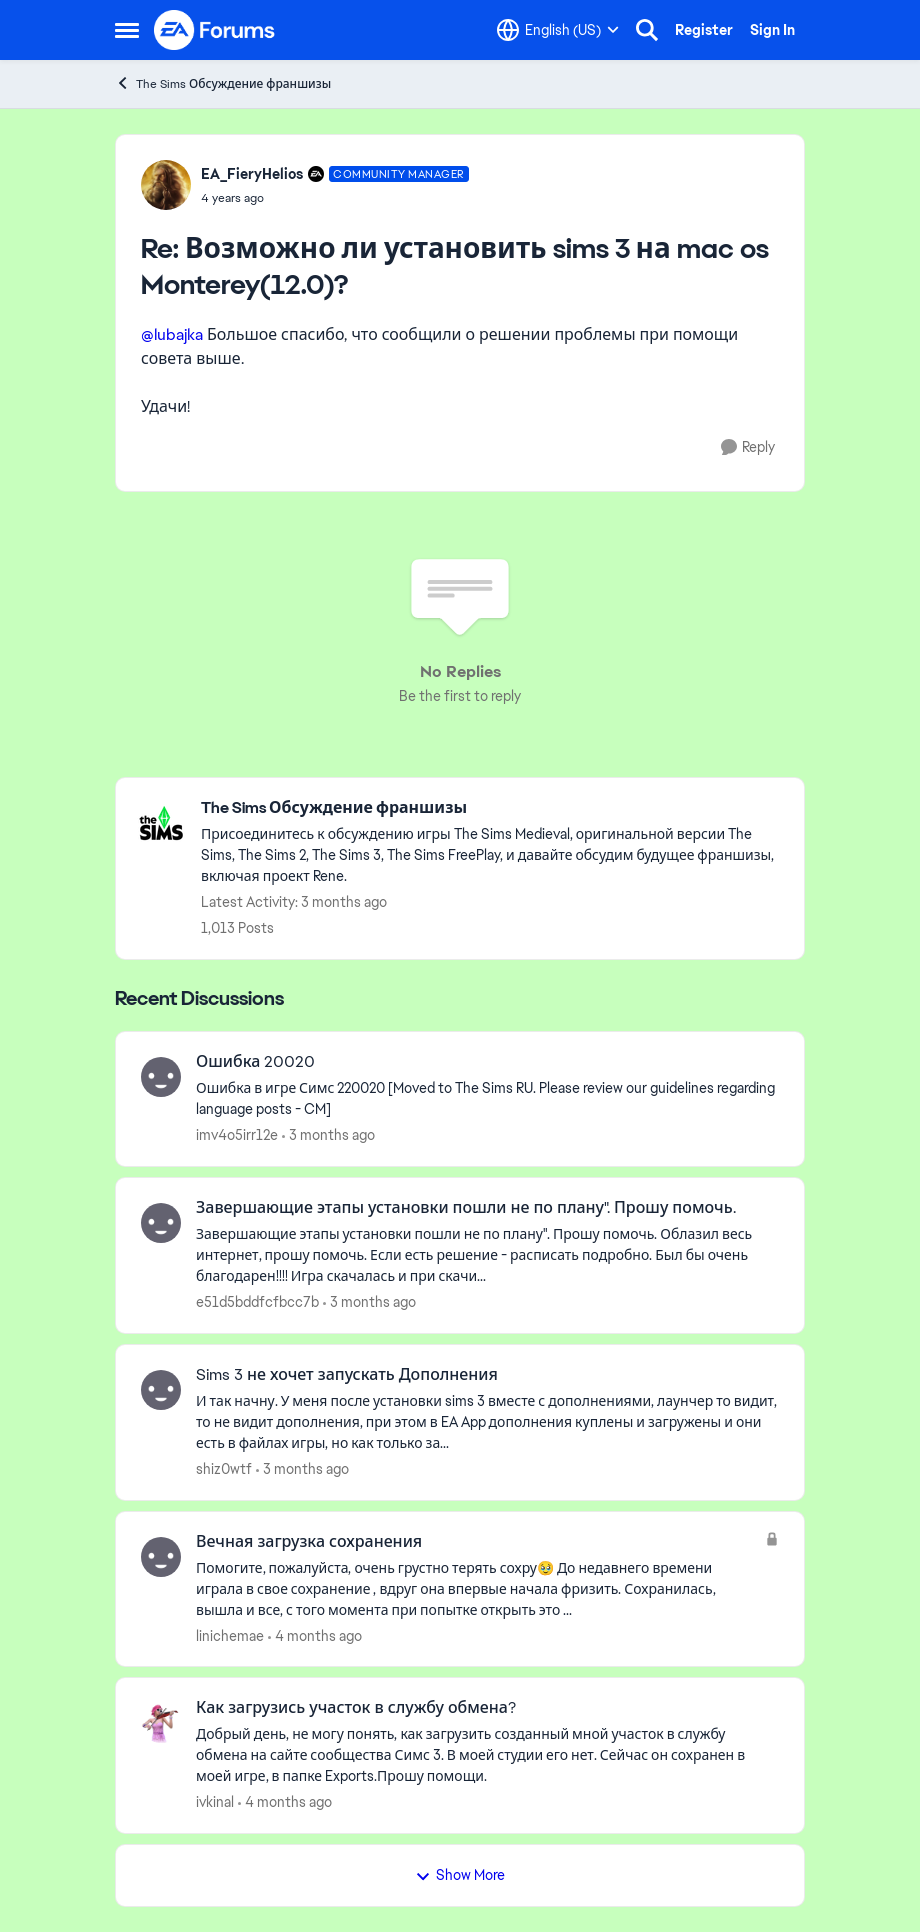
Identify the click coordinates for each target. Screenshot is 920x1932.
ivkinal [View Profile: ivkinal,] (215, 1802)
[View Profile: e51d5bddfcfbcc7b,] (161, 1223)
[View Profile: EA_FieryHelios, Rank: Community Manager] (166, 185)
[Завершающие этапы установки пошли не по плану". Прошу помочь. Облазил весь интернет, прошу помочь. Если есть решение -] (487, 1255)
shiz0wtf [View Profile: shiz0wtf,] (224, 1469)
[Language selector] (558, 30)
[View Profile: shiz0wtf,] (161, 1390)
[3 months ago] (328, 1135)
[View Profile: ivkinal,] (161, 1723)
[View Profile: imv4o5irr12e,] (161, 1077)
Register (704, 30)
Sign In (772, 30)
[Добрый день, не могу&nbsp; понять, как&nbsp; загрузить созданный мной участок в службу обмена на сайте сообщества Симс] (487, 1755)
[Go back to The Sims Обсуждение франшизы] (492, 808)
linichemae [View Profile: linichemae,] (230, 1635)
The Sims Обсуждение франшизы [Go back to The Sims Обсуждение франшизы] (223, 83)
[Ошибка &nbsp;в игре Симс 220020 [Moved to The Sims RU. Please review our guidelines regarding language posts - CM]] (487, 1099)
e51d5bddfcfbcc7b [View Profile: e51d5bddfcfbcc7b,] (257, 1302)
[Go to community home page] (215, 30)
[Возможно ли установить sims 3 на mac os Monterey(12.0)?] (335, 198)
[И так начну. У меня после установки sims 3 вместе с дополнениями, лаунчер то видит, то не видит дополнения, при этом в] (487, 1422)
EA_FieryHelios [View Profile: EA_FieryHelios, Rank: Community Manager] (252, 174)
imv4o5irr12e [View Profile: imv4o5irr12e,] (237, 1135)
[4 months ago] (315, 1635)
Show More (460, 1875)
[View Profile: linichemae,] (161, 1557)
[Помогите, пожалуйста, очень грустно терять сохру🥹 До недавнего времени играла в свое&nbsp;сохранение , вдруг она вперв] (475, 1588)
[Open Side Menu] (127, 30)
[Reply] (748, 447)
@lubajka (172, 334)
